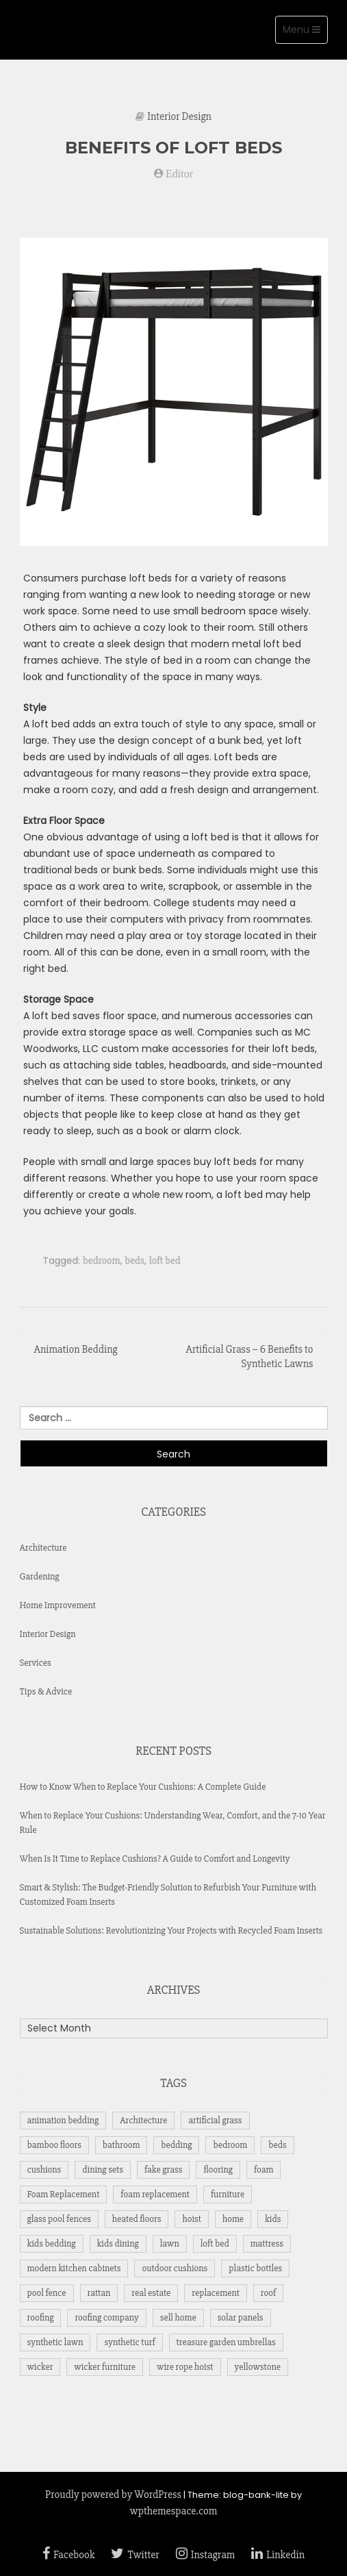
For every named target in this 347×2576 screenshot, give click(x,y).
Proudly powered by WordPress (113, 2494)
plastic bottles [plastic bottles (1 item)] (255, 2268)
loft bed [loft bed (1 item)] (215, 2243)
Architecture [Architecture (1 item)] (143, 2120)
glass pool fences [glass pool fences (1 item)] (59, 2219)
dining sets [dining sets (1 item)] (102, 2169)
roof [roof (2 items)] (268, 2293)
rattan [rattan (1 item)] (99, 2293)
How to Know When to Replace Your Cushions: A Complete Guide (143, 1786)
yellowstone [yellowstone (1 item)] (258, 2367)
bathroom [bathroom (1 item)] (121, 2145)
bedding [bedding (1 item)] (176, 2145)
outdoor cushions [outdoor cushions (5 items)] (174, 2268)
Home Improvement (58, 1605)
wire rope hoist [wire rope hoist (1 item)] (185, 2367)
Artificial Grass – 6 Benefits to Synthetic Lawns (249, 1356)
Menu (305, 33)
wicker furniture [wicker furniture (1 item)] (105, 2367)
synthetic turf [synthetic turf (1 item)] (129, 2342)
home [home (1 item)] (233, 2219)
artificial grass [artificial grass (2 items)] (215, 2120)
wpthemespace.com (173, 2511)
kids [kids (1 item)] (273, 2219)
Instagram (205, 2555)
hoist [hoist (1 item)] (191, 2219)
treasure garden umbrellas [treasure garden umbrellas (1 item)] (226, 2342)
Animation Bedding (76, 1349)
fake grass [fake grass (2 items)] (163, 2169)
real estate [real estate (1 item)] (150, 2293)
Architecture (43, 1547)
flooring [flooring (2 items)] (218, 2169)
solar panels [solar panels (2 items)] (241, 2317)
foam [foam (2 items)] (264, 2169)
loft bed (165, 1267)
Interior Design (179, 116)
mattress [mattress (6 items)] (266, 2243)
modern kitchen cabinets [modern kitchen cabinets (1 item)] (74, 2268)
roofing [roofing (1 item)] (40, 2317)
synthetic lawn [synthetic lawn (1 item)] (55, 2342)
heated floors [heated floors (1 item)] (137, 2219)
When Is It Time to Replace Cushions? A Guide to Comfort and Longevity (155, 1858)
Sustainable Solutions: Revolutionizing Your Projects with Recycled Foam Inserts (171, 1930)
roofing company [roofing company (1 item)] (106, 2317)
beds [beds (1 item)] (277, 2145)
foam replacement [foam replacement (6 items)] (155, 2194)
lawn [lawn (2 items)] (169, 2243)
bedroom (105, 1267)
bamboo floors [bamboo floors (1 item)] (54, 2145)
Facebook (68, 2555)
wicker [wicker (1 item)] (40, 2367)
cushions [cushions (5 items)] (44, 2169)
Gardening (40, 1576)
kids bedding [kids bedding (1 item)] (51, 2243)
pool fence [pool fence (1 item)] (46, 2293)
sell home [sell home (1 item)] (178, 2317)
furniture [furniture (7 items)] (227, 2194)
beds (136, 1267)
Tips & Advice (46, 1691)
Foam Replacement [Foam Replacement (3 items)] (63, 2194)
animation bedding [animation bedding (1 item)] (63, 2120)
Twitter (135, 2555)
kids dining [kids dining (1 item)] (118, 2243)
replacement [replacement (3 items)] (215, 2293)
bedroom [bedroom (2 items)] (230, 2145)
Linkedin (278, 2555)
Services (35, 1662)
